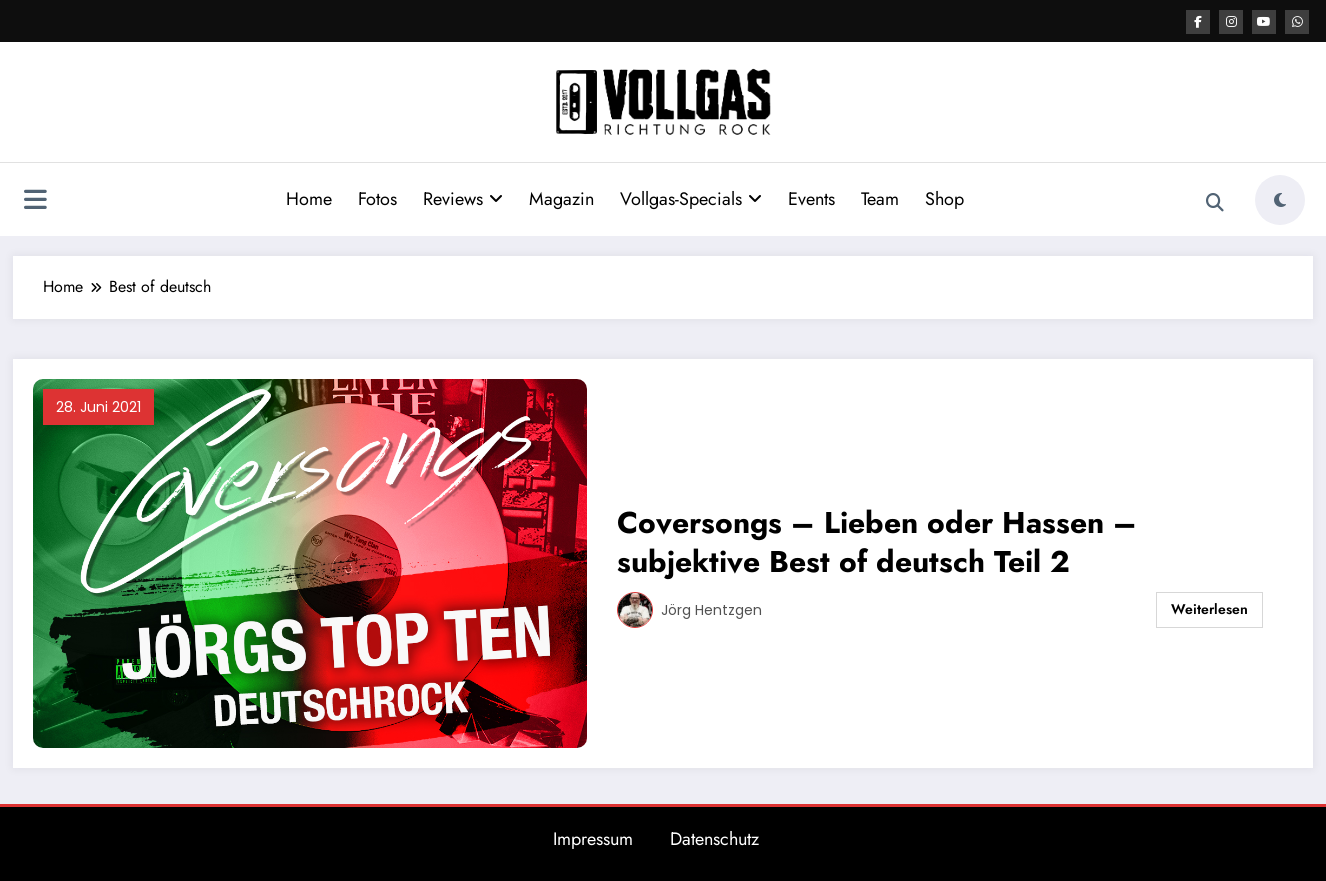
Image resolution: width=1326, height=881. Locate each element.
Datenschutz (714, 839)
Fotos (377, 199)
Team (880, 199)
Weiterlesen (1209, 609)
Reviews (463, 199)
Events (811, 199)
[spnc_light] (1280, 200)
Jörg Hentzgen (711, 610)
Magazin (561, 199)
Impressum (593, 839)
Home (309, 199)
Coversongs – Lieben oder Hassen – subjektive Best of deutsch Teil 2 (877, 542)
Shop (944, 199)
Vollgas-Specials (691, 199)
